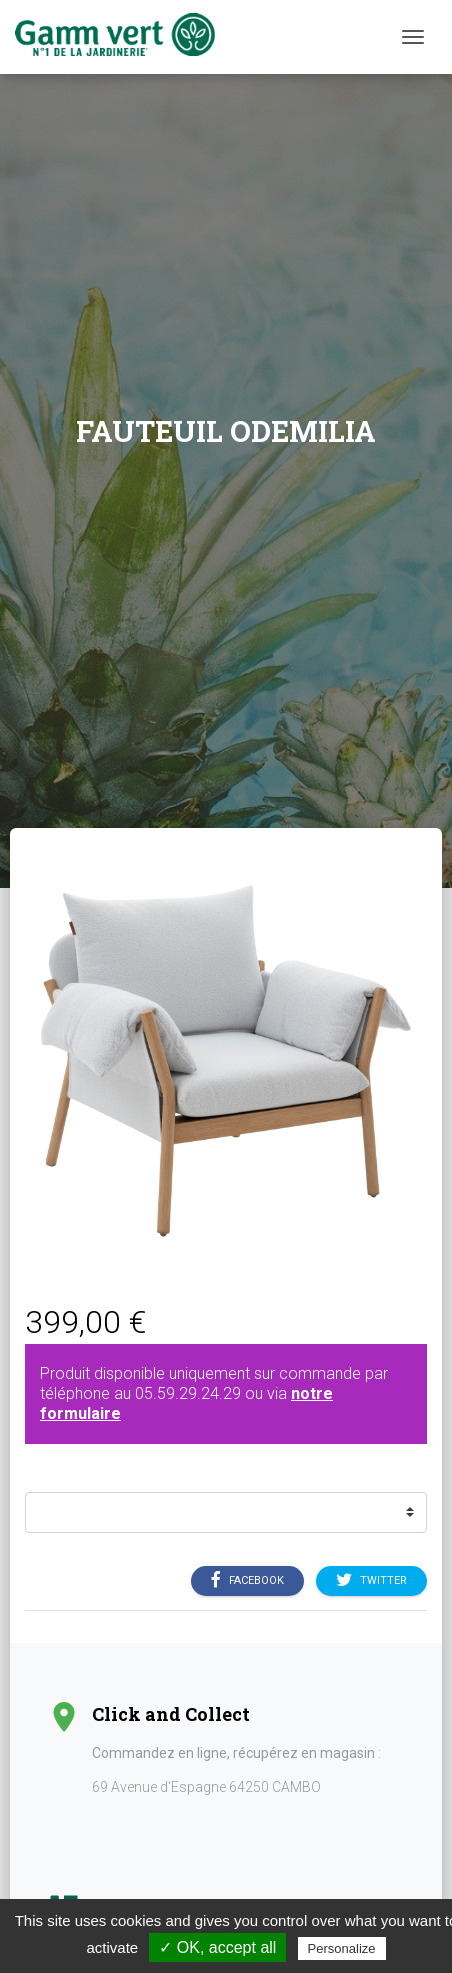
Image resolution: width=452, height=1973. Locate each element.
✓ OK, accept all (217, 1947)
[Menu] (413, 37)
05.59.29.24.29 (188, 1393)
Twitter (371, 1581)
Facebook (247, 1581)
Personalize (342, 1948)
